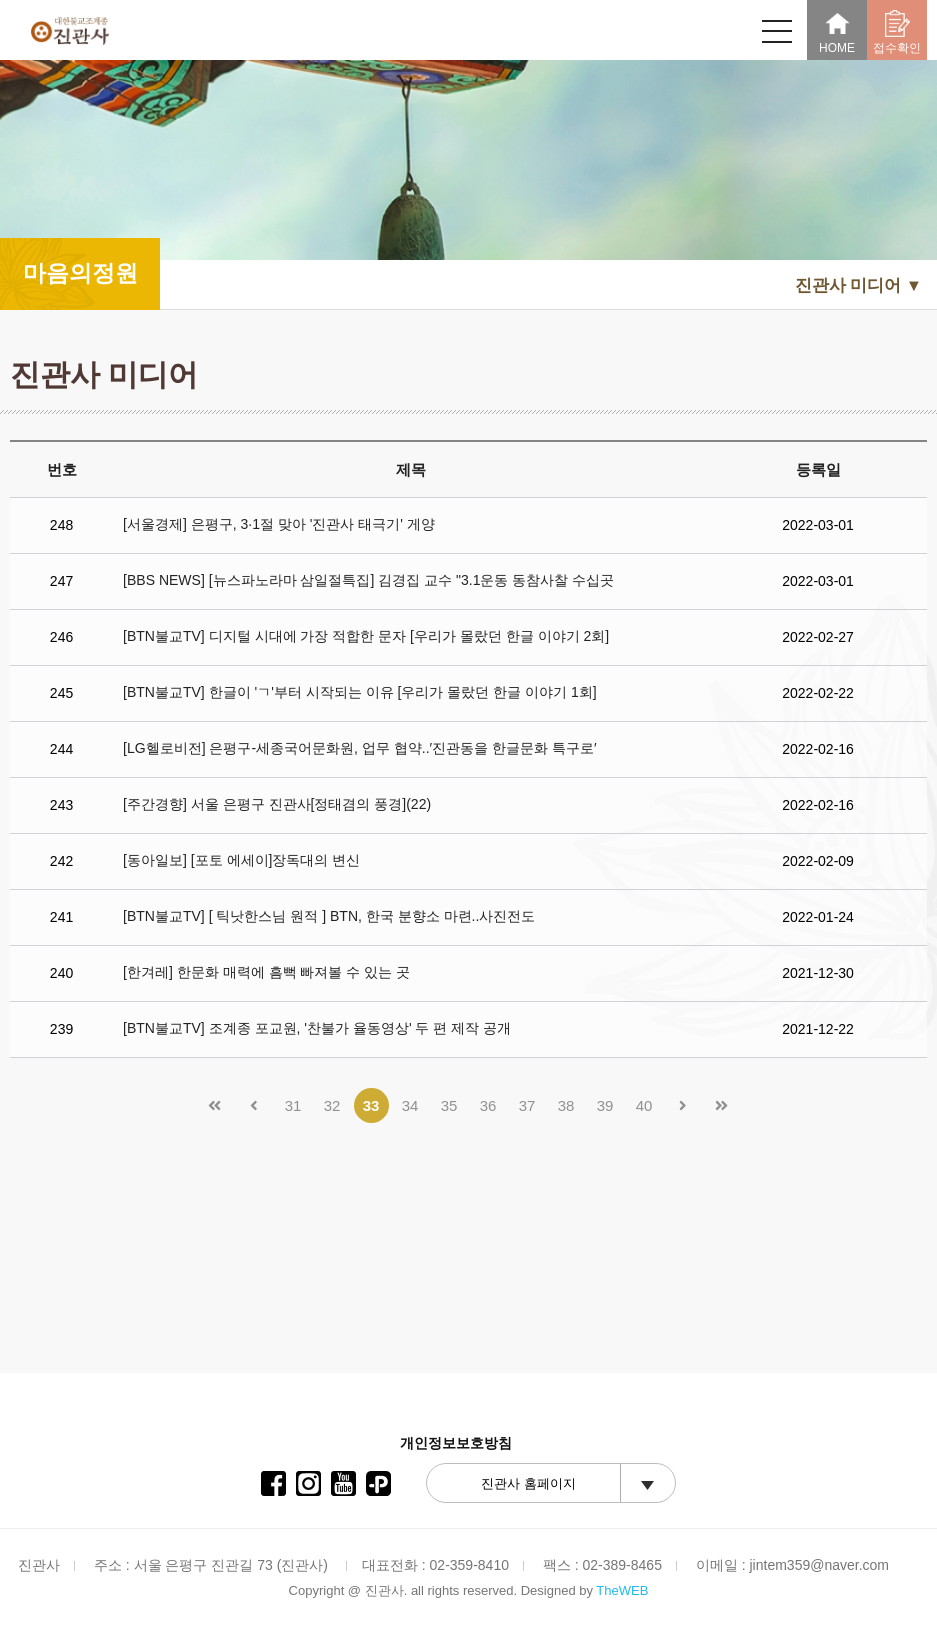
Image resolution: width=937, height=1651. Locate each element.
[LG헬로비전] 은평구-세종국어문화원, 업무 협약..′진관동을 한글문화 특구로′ (359, 748)
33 (371, 1105)
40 (644, 1105)
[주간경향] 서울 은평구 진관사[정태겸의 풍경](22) (277, 804)
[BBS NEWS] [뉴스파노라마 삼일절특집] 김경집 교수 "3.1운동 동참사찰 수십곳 (368, 580)
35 (449, 1105)
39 (605, 1105)
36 (488, 1105)
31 (293, 1105)
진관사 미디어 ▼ (859, 285)
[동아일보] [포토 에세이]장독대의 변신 (241, 860)
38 (566, 1105)
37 (527, 1105)
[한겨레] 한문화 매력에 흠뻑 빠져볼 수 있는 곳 (266, 972)
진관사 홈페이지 (528, 1483)
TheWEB (622, 1590)
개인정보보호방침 (456, 1443)
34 (410, 1105)
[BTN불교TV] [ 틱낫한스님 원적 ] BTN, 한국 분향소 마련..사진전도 (329, 916)
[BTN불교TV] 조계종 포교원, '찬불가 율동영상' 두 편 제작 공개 (317, 1028)
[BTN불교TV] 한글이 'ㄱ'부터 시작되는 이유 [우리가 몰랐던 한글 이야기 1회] (360, 692)
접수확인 (897, 32)
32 (332, 1105)
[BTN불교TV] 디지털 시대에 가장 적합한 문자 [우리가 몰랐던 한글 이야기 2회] (366, 636)
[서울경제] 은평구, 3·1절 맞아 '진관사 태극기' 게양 (279, 524)
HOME (837, 32)
